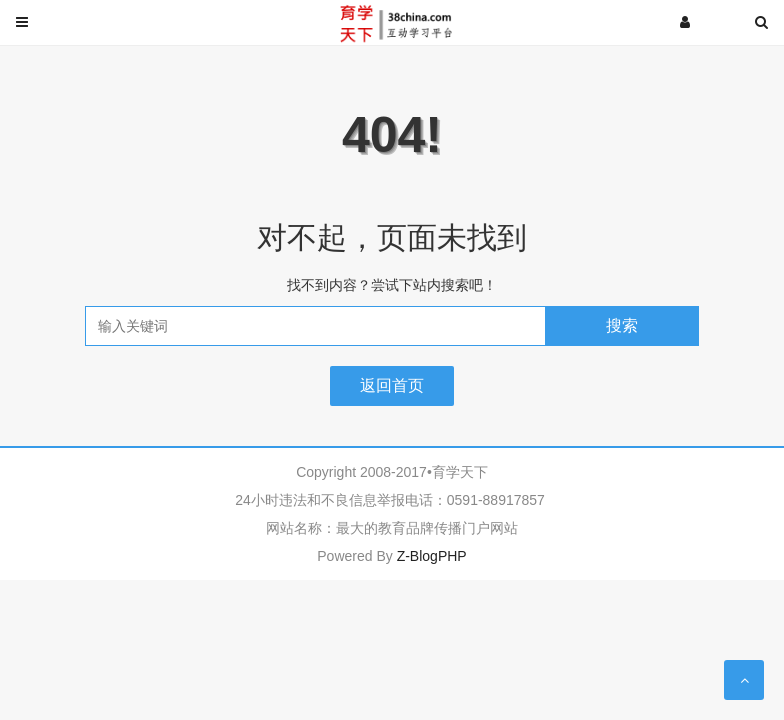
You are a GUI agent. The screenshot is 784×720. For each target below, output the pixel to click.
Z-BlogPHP (432, 556)
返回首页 (392, 385)
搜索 (622, 325)
